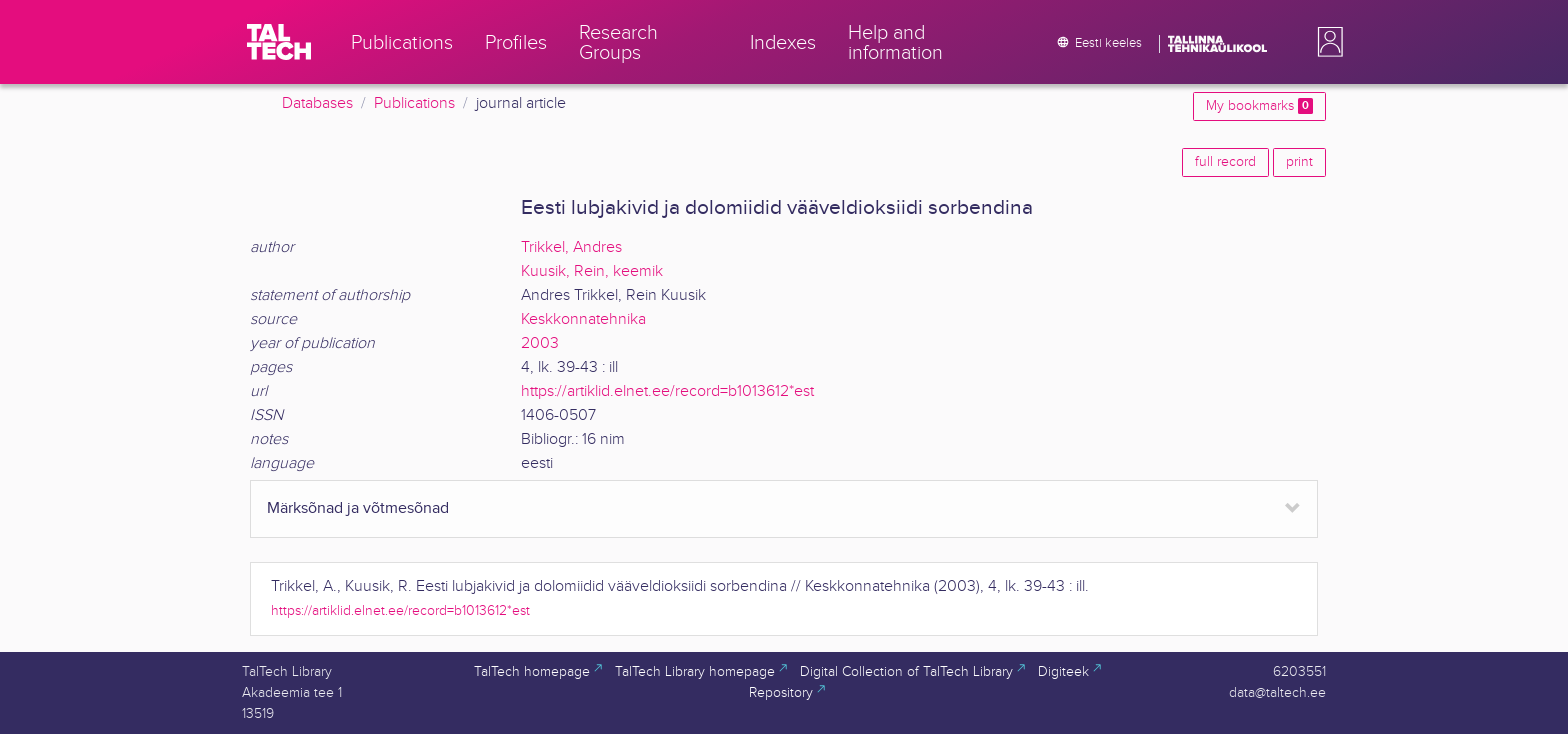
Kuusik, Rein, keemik (592, 271)
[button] (1326, 42)
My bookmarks (1259, 106)
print (1299, 162)
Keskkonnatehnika (583, 319)
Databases (317, 103)
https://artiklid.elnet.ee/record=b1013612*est (667, 391)
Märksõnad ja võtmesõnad (358, 508)
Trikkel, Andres (571, 247)
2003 (540, 343)
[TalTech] (279, 42)
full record (1225, 162)
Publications (414, 103)
